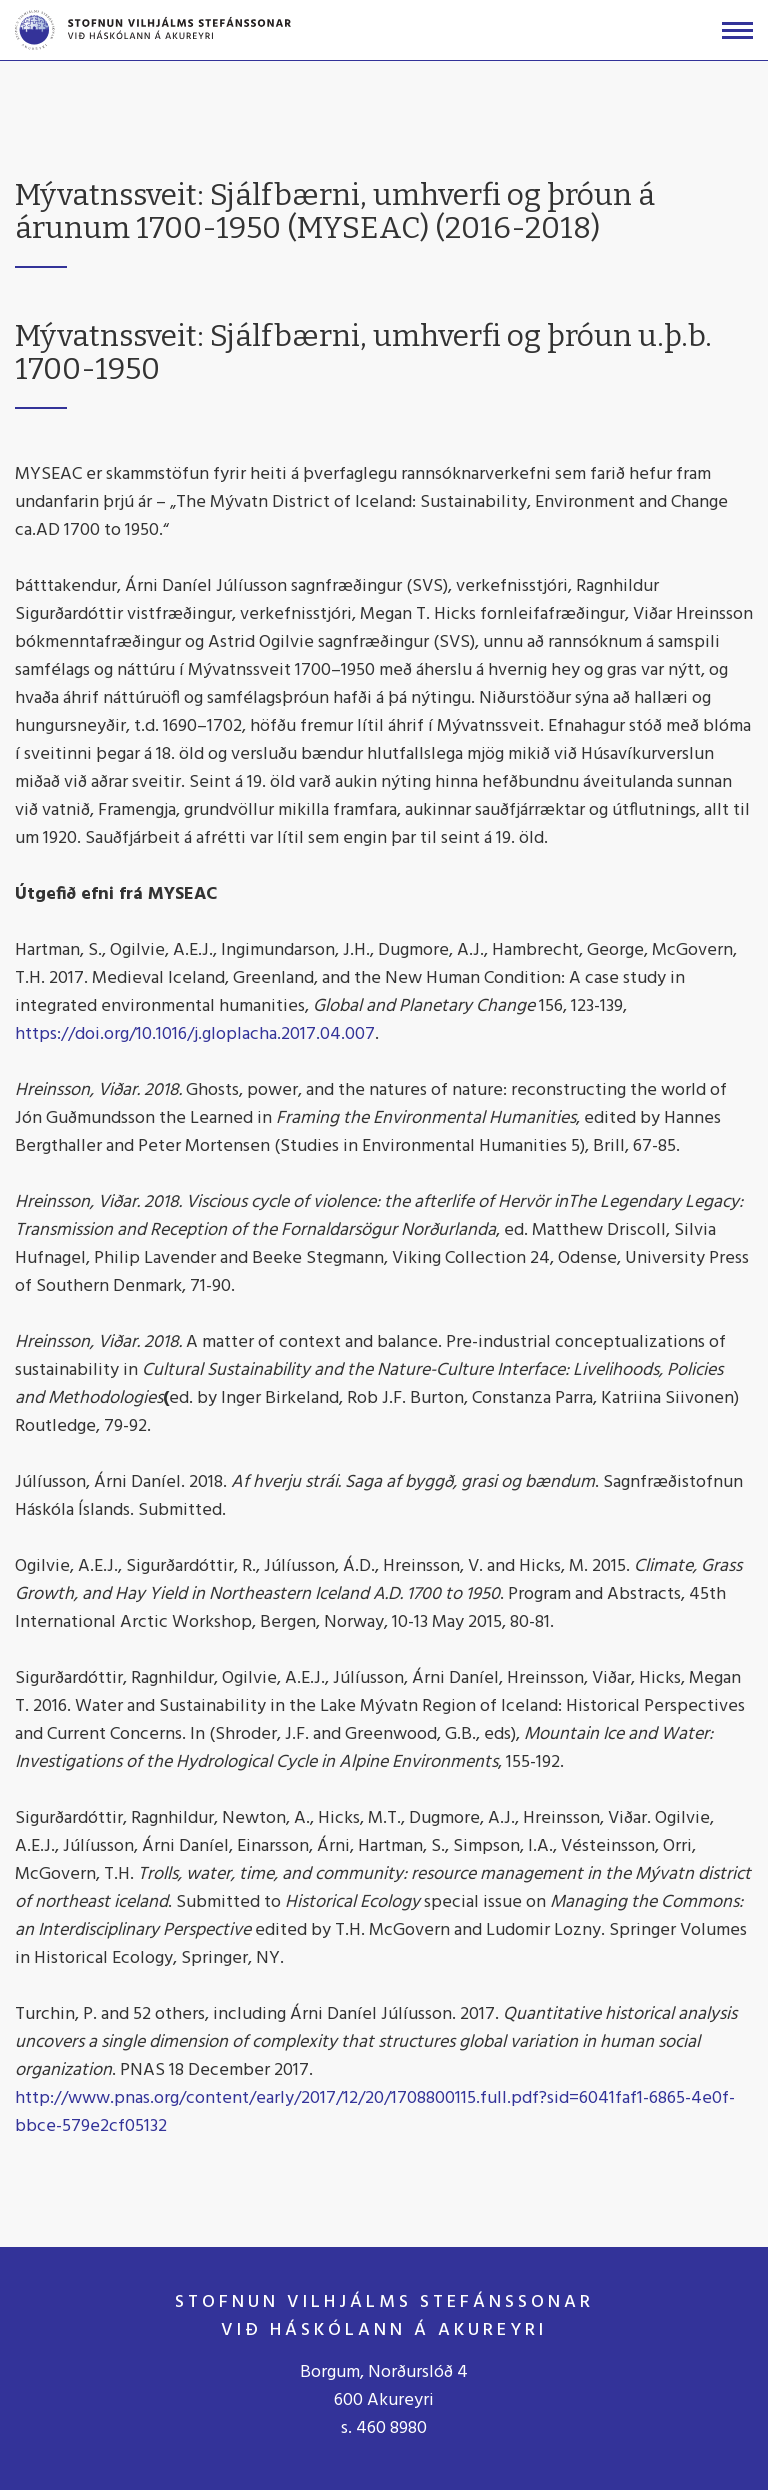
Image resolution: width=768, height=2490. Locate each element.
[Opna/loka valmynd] (737, 30)
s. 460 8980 (384, 2428)
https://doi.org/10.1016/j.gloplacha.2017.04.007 (195, 1034)
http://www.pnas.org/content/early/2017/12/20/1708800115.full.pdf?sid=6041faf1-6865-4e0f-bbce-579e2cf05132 (375, 2112)
